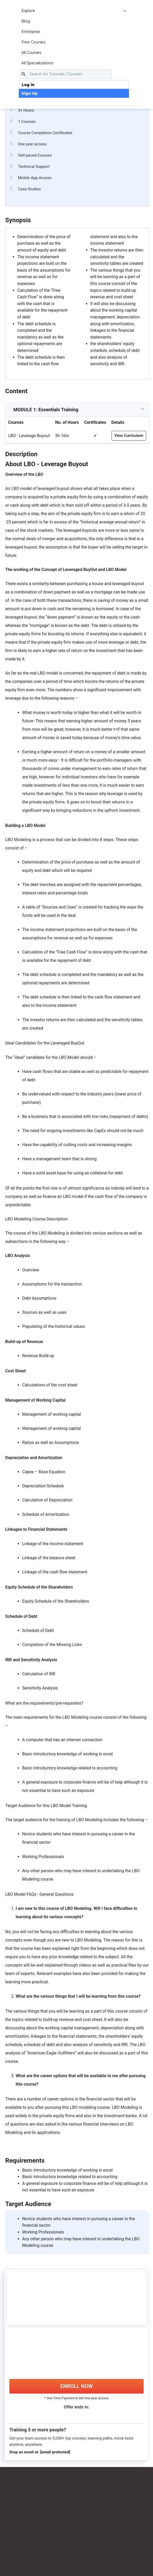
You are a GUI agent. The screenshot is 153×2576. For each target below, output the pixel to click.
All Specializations (37, 63)
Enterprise (30, 31)
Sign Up (29, 93)
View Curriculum (128, 435)
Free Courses (33, 42)
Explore (73, 10)
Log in (28, 84)
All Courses (31, 52)
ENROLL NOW (76, 2386)
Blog (25, 21)
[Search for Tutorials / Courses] (65, 74)
